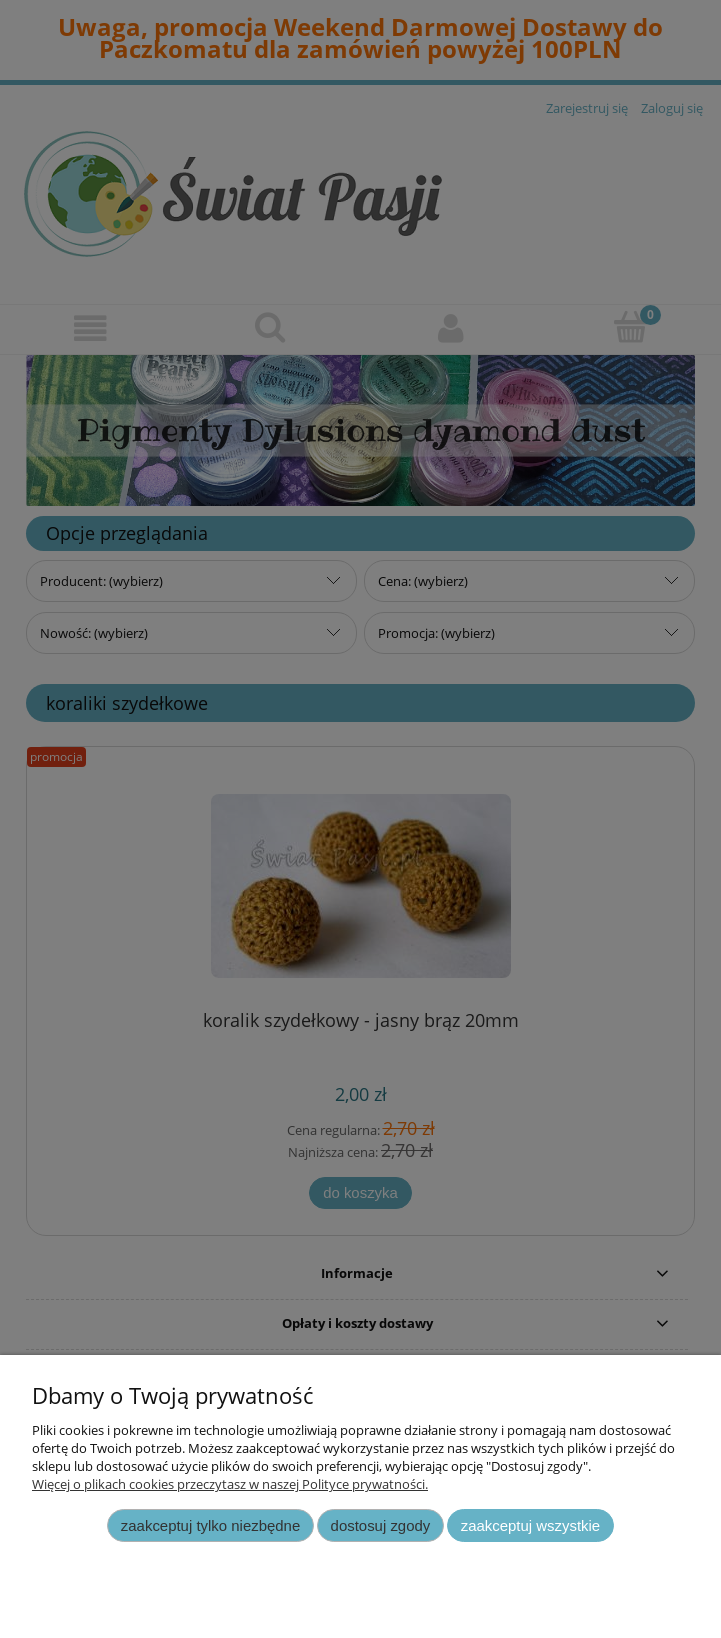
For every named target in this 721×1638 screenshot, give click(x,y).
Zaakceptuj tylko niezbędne (210, 1525)
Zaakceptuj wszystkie (530, 1525)
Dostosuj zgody (381, 1525)
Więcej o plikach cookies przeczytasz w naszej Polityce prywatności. (230, 1484)
